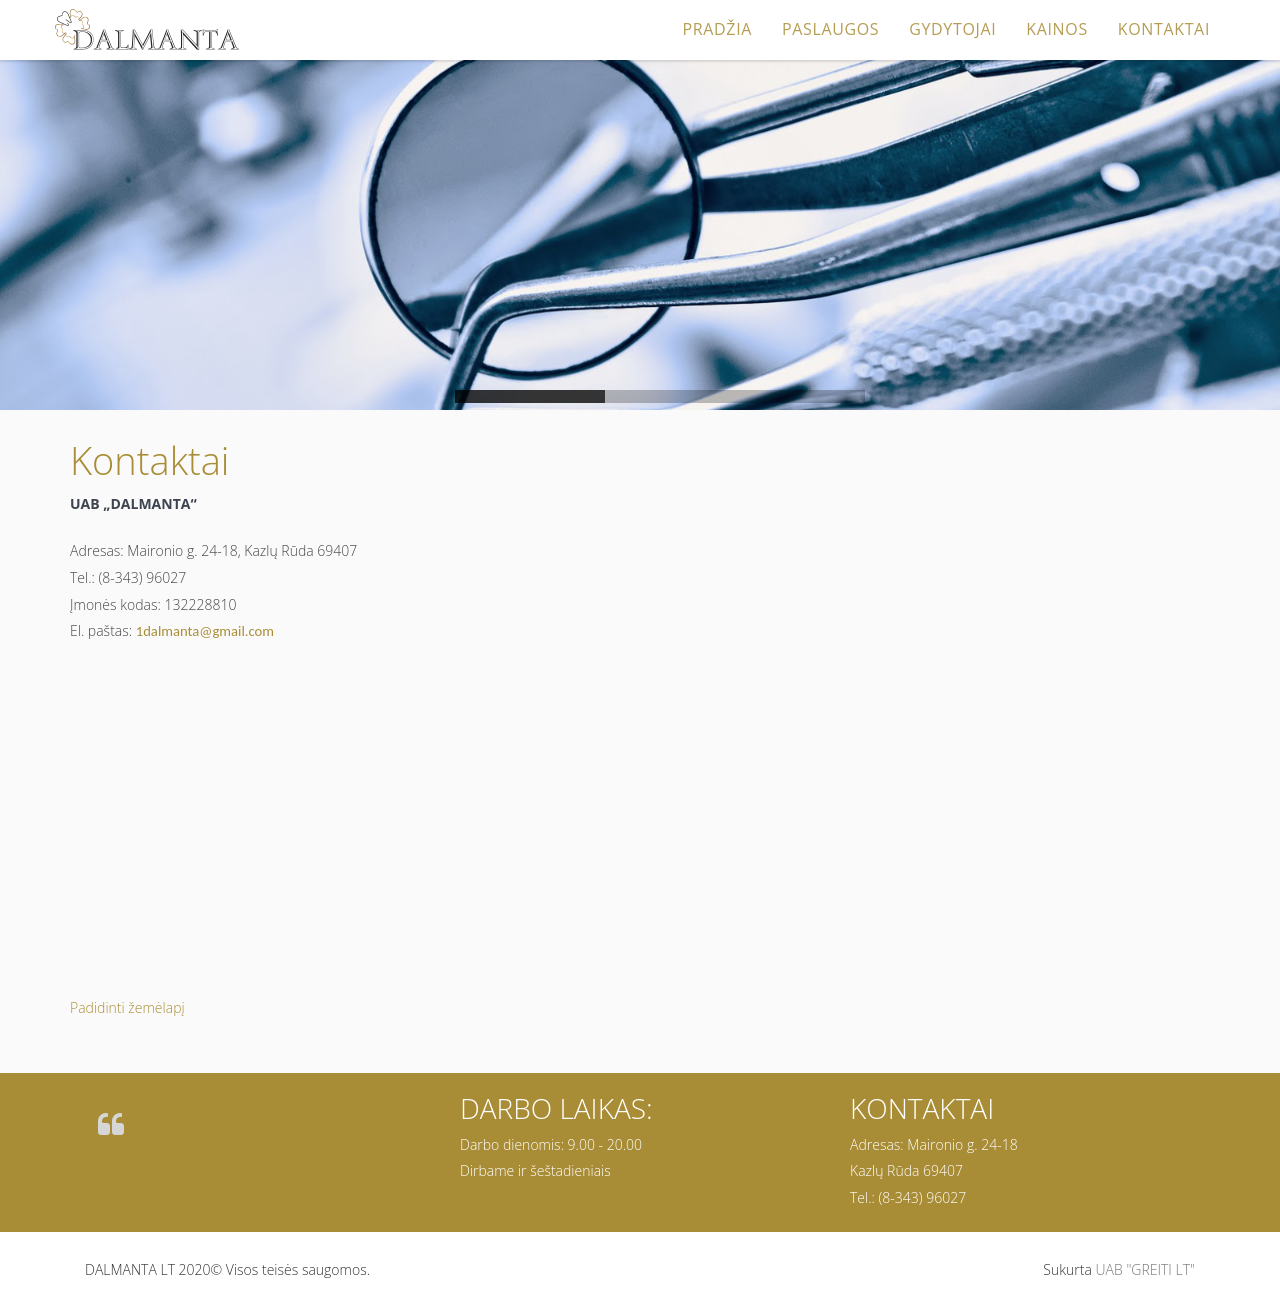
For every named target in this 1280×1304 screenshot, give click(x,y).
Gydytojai (952, 29)
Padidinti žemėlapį (127, 1007)
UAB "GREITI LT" (1145, 1269)
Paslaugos (830, 29)
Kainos (1057, 29)
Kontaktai (1164, 29)
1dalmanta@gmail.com (205, 631)
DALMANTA (175, 1132)
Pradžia (717, 29)
